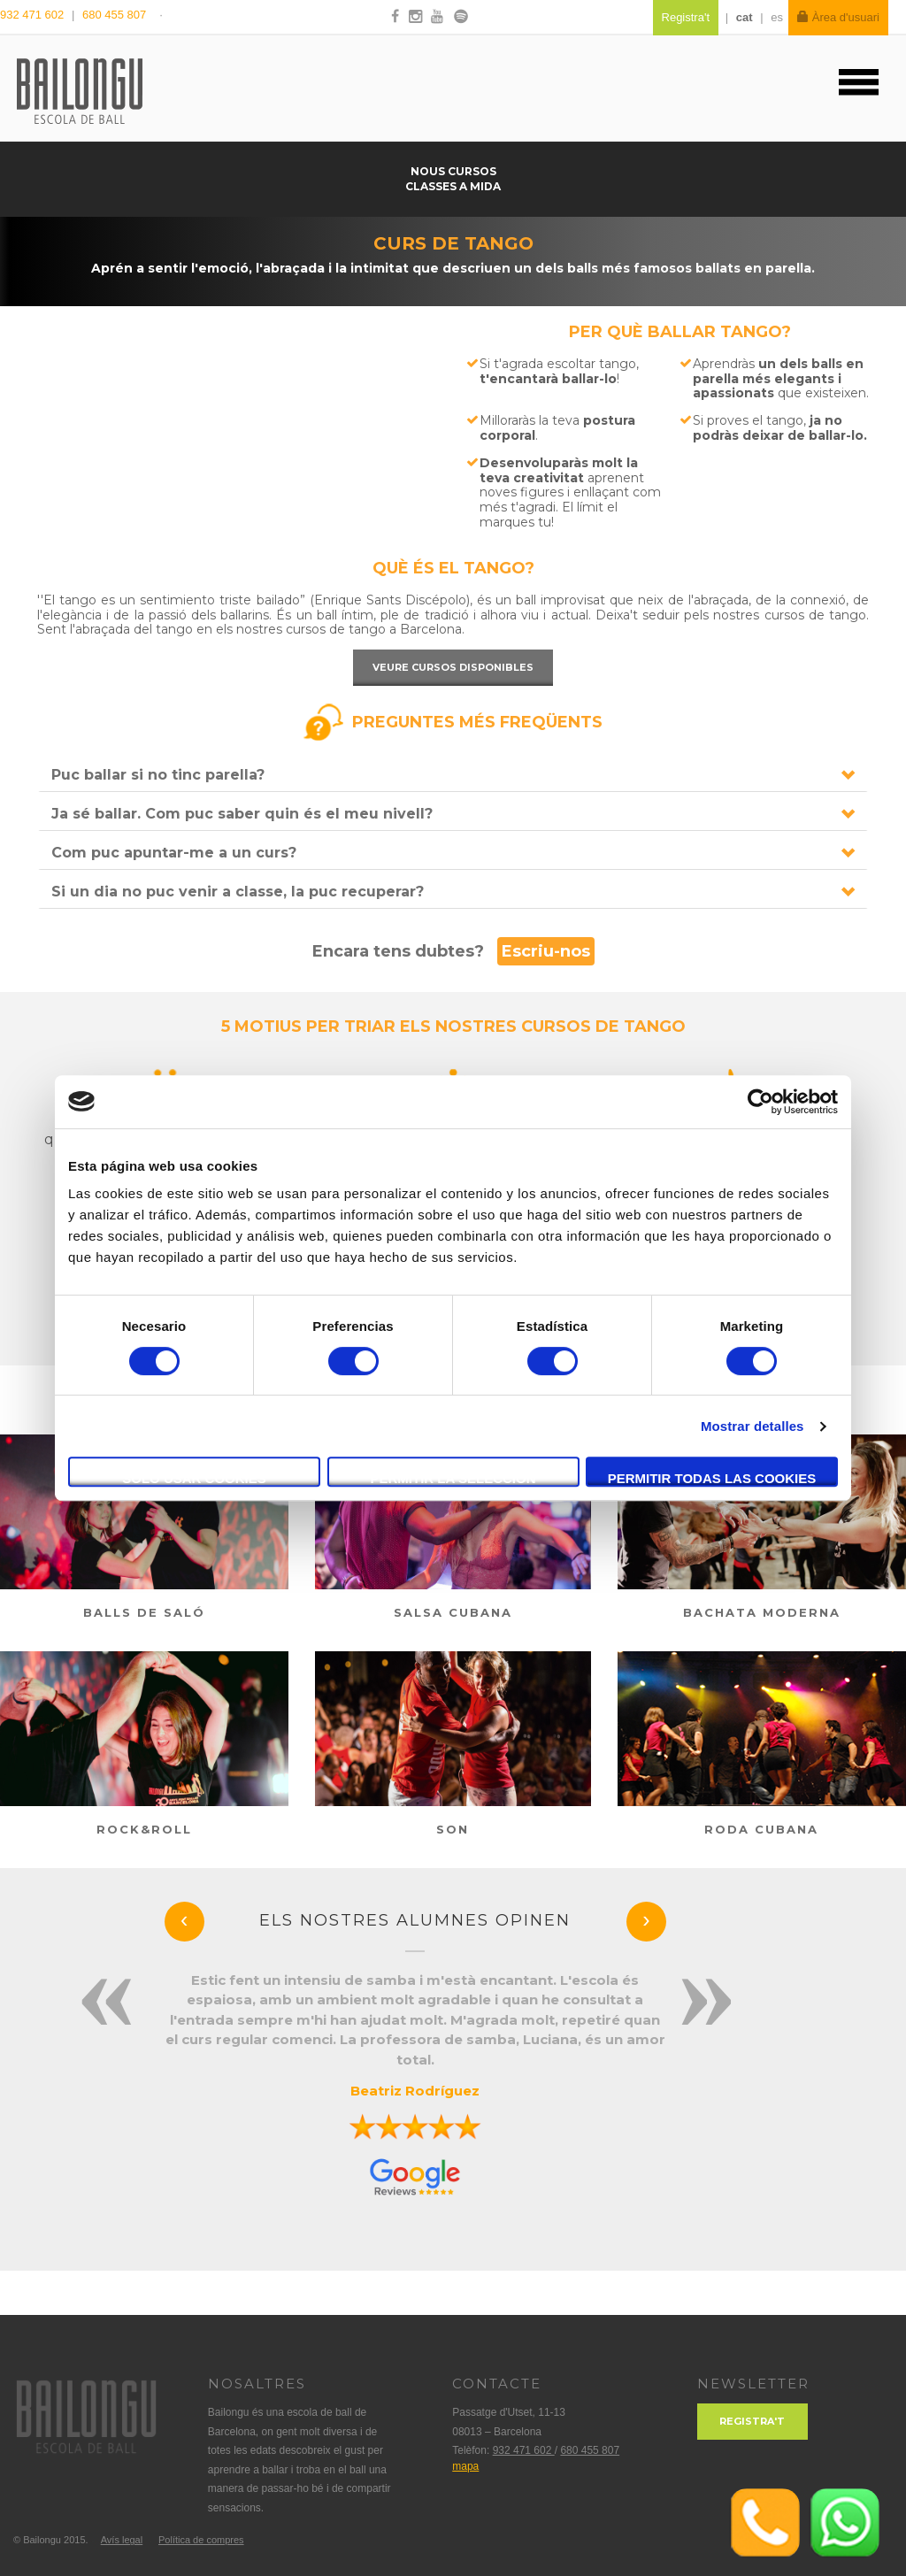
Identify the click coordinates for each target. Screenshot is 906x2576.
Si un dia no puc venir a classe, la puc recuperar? (237, 891)
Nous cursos (453, 171)
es (777, 17)
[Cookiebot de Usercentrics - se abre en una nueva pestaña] (760, 1101)
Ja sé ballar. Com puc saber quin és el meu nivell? (242, 813)
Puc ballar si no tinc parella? (158, 774)
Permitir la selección (453, 1478)
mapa (465, 2466)
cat (744, 17)
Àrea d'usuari (838, 17)
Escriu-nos (546, 951)
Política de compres (201, 2539)
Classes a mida (453, 186)
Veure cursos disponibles (453, 667)
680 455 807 (114, 14)
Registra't (752, 2421)
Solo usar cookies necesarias (194, 1479)
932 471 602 (33, 14)
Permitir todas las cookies (712, 1478)
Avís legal (122, 2539)
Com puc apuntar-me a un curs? (173, 852)
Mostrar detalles (752, 1426)
